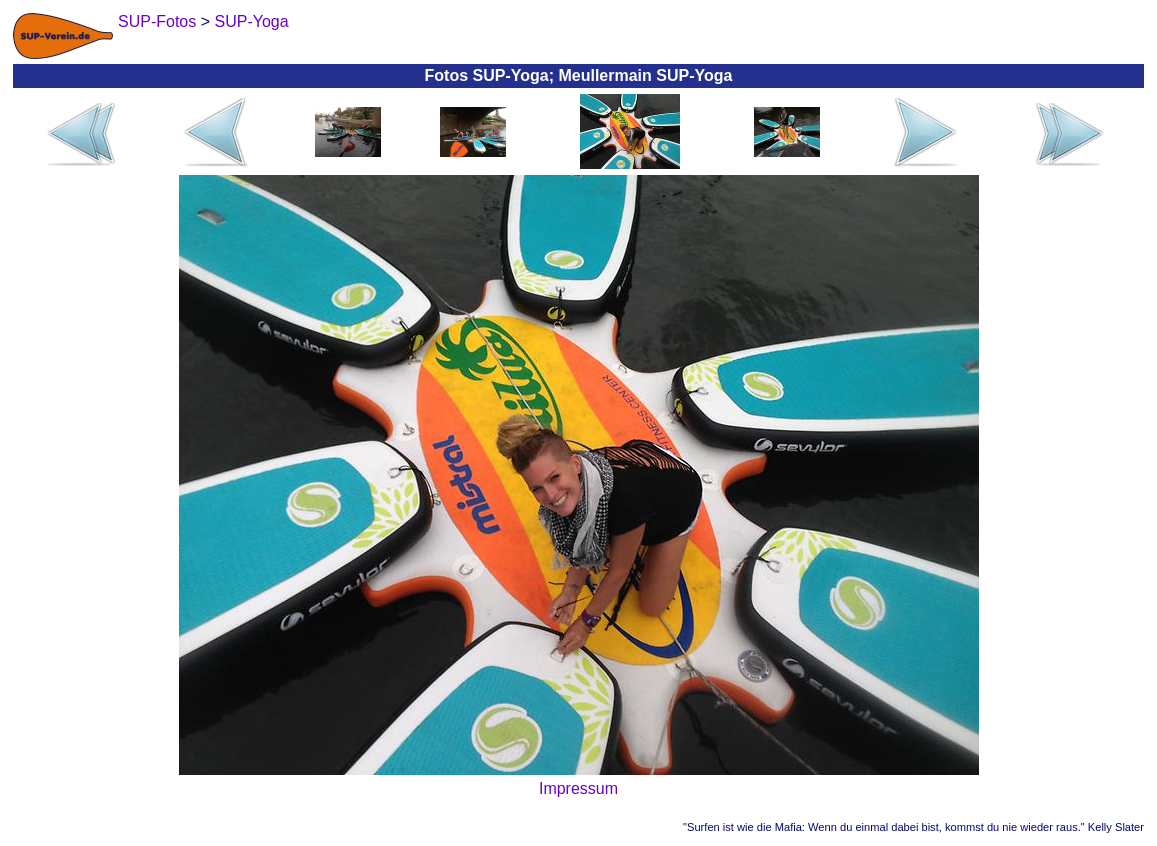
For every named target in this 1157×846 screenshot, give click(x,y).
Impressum (578, 788)
